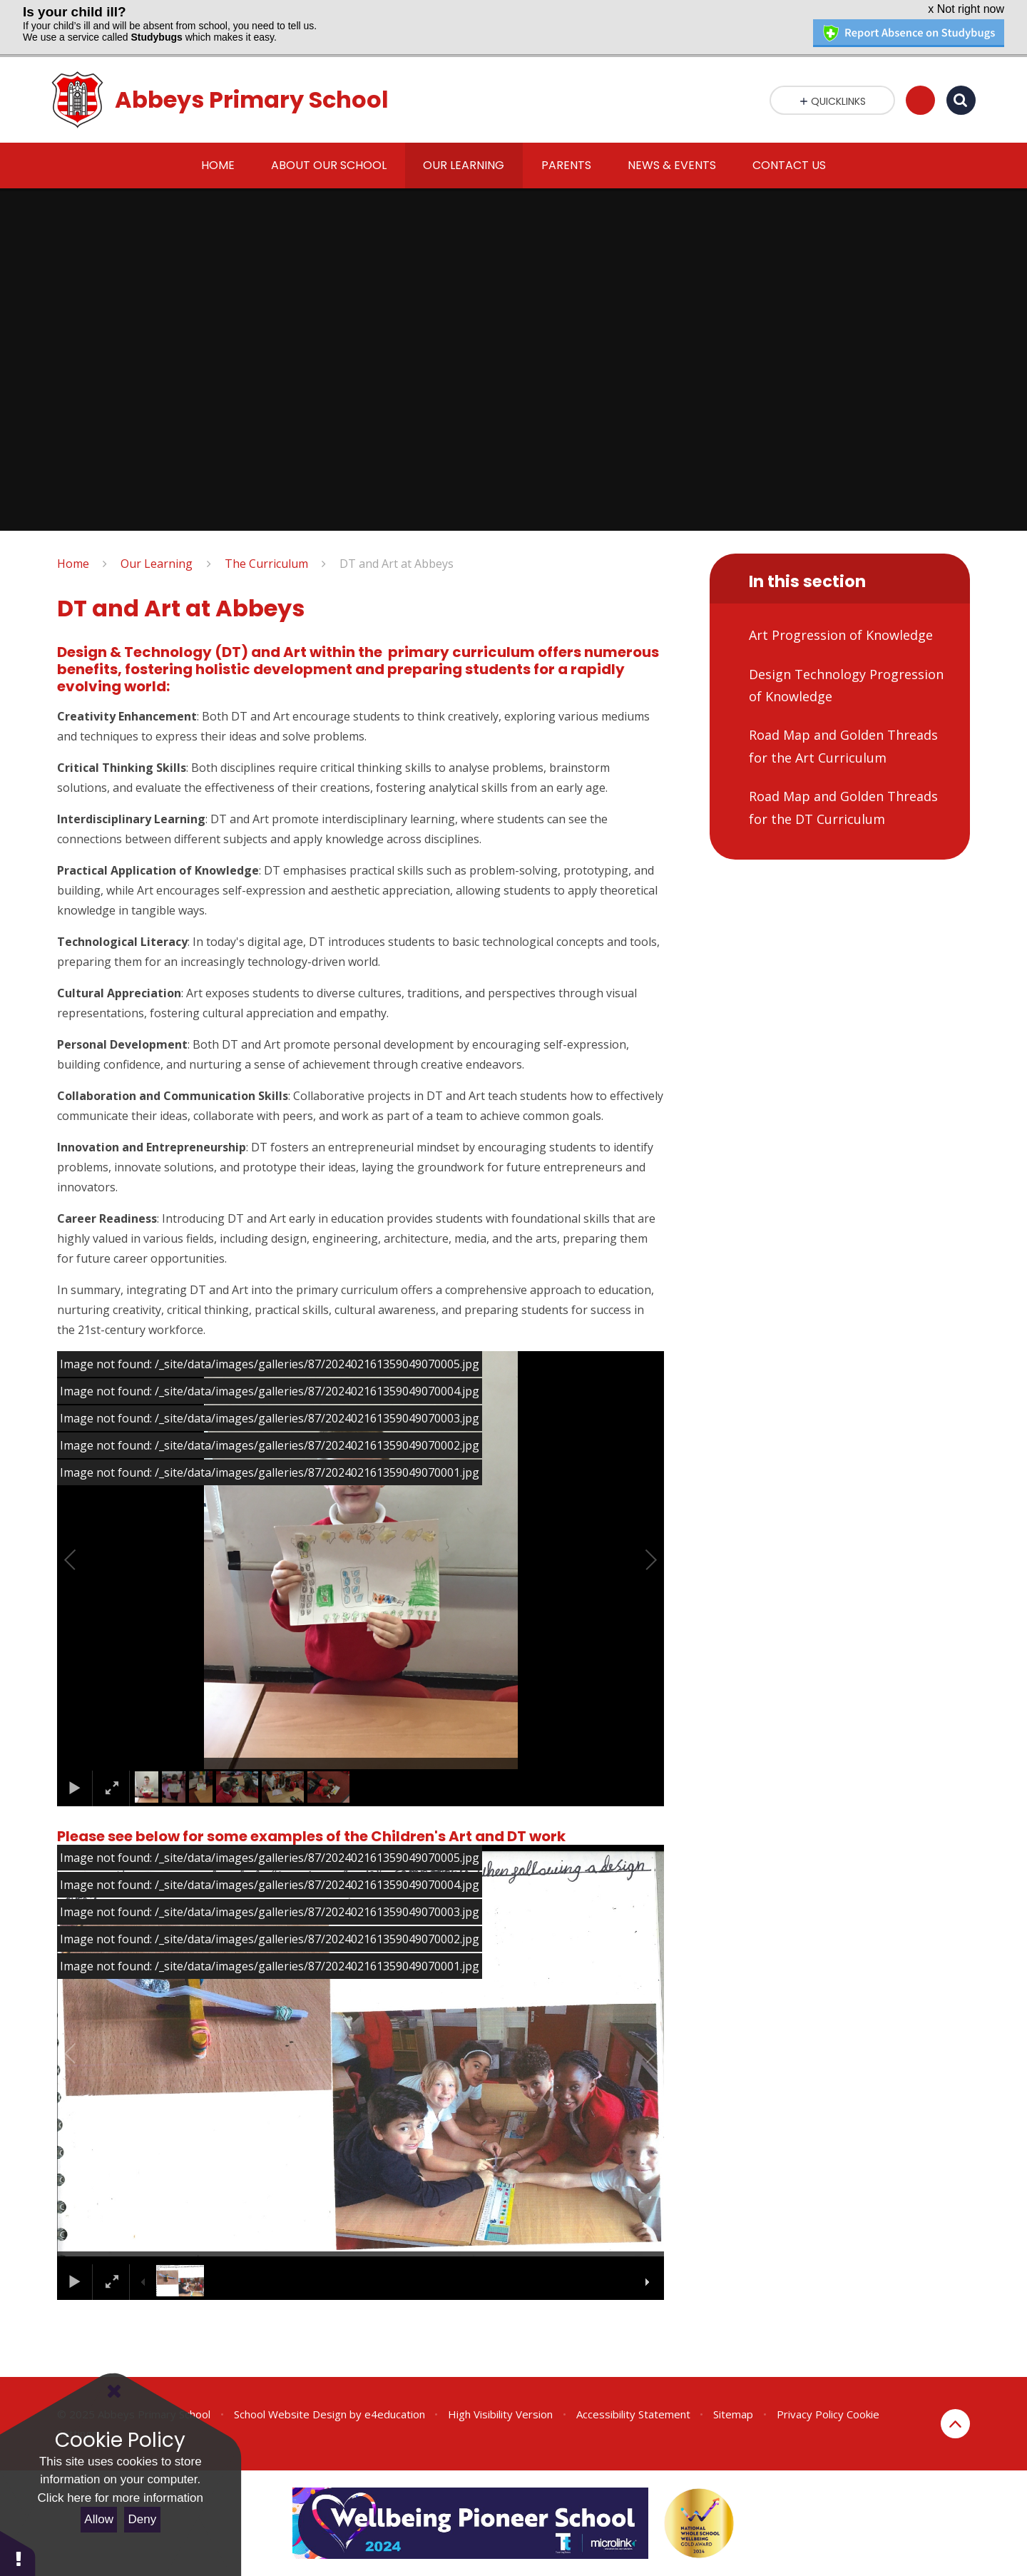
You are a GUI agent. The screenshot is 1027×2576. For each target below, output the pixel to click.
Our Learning (157, 563)
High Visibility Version (500, 2414)
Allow (98, 2519)
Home (73, 563)
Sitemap (733, 2414)
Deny (142, 2519)
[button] (86, 1560)
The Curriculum (266, 563)
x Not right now (966, 9)
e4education (394, 2414)
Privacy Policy (810, 2414)
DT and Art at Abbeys (396, 563)
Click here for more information (120, 2498)
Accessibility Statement (633, 2414)
